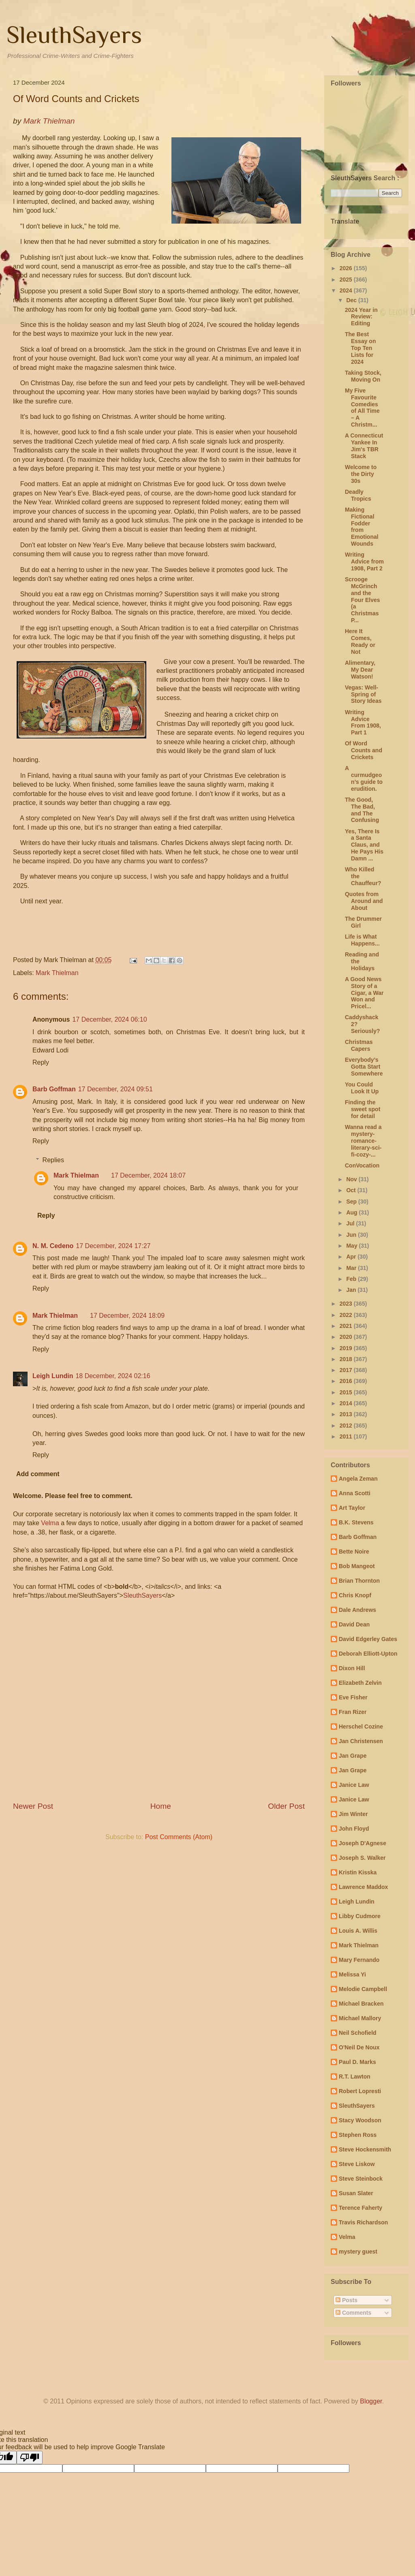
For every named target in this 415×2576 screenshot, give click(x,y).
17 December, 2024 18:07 (148, 1175)
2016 (347, 1381)
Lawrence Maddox (363, 1887)
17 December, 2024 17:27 (113, 1245)
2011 (347, 1436)
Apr (351, 1256)
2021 (347, 1326)
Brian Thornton (359, 1580)
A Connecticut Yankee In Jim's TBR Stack (364, 445)
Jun (352, 1234)
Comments (353, 2312)
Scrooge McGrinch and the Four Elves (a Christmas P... (362, 599)
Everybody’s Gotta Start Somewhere (364, 1066)
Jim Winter (353, 1814)
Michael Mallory (360, 2018)
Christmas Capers (358, 1045)
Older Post (286, 1806)
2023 (347, 1303)
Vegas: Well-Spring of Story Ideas (363, 694)
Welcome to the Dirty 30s (360, 474)
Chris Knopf (355, 1595)
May (352, 1245)
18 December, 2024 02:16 (112, 1375)
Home (160, 1806)
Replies (53, 1160)
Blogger (371, 2401)
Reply (40, 1062)
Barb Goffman (54, 1089)
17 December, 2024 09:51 (115, 1089)
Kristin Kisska (357, 1872)
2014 (347, 1403)
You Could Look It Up (362, 1088)
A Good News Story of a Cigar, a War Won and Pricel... (364, 992)
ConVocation (362, 1165)
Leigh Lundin (52, 1375)
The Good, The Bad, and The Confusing (362, 809)
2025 (347, 279)
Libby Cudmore (360, 1916)
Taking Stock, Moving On (363, 376)
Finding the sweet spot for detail (362, 1109)
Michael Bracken (361, 2003)
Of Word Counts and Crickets (363, 750)
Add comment (38, 1473)
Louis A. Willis (358, 1930)
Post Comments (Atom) (178, 1836)
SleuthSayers (74, 34)
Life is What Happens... (362, 940)
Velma (50, 1523)
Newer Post (33, 1806)
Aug (352, 1212)
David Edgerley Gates (368, 1639)
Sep (352, 1201)
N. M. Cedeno (52, 1245)
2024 (347, 290)
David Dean (354, 1624)
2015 (347, 1392)
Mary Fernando (359, 1960)
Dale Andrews (357, 1610)
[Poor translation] (30, 2457)
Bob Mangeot (357, 1566)
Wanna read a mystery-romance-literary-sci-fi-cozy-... (363, 1140)
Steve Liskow (357, 2164)
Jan (351, 1290)
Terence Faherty (360, 2208)
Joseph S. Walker (362, 1858)
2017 (347, 1370)
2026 (347, 268)
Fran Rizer (352, 1712)
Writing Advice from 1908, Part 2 (364, 561)
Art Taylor (352, 1508)
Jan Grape (352, 1755)
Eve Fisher (353, 1697)
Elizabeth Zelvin (360, 1683)
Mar (352, 1268)
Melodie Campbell (363, 1989)
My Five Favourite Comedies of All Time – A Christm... (362, 407)
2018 (347, 1359)
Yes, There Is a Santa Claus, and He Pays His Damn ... (364, 845)
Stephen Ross (357, 2135)
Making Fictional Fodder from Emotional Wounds (362, 526)
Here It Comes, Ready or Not (360, 641)
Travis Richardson (363, 2222)
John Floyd (354, 1828)
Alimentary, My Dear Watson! (360, 669)
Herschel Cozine (361, 1726)
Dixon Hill (352, 1668)
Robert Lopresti (360, 2091)
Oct (351, 1190)
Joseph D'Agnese (362, 1843)
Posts (346, 2300)
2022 (347, 1315)
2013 (347, 1414)
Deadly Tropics (358, 495)
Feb (352, 1279)
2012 (347, 1425)
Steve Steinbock (361, 2178)
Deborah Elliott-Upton (368, 1653)
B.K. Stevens (356, 1522)
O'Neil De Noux (359, 2047)
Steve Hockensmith (365, 2149)
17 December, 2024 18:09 (127, 1315)
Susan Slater (356, 2193)
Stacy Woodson (360, 2120)
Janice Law (354, 1785)
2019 (347, 1348)
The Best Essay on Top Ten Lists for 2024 (360, 348)
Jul (351, 1223)
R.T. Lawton (354, 2076)
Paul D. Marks (357, 2062)
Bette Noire (354, 1551)
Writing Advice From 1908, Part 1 (363, 722)
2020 (347, 1337)
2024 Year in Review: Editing (361, 317)
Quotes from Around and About (364, 901)
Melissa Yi (352, 1974)
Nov (352, 1179)
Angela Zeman (358, 1478)
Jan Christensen (361, 1741)
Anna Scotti (354, 1493)
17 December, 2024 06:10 (109, 1019)
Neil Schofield (357, 2033)
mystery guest (358, 2251)
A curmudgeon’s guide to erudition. (364, 778)
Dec (352, 300)
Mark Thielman (57, 972)
